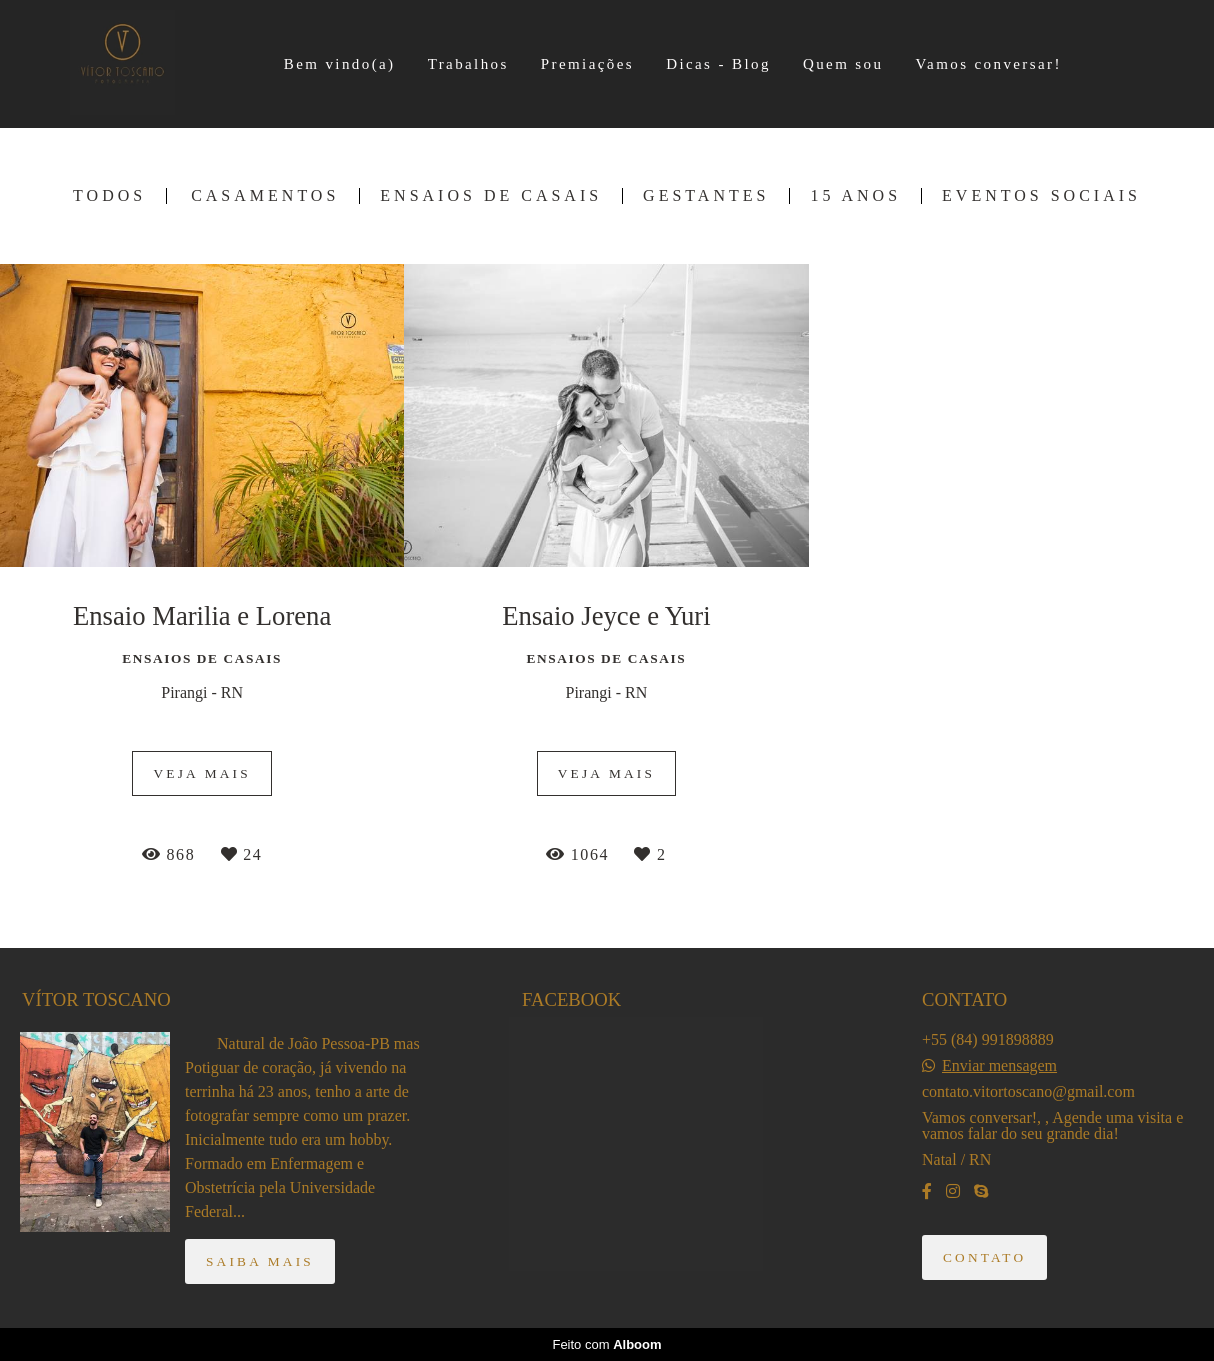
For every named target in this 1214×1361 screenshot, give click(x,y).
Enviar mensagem (999, 1066)
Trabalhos (468, 64)
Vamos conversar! (989, 64)
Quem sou (843, 64)
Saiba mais (260, 1261)
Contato (984, 1257)
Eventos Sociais (1041, 196)
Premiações (587, 64)
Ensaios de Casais (491, 196)
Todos (109, 196)
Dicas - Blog (718, 64)
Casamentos (265, 196)
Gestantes (706, 196)
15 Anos (855, 196)
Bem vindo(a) (340, 64)
